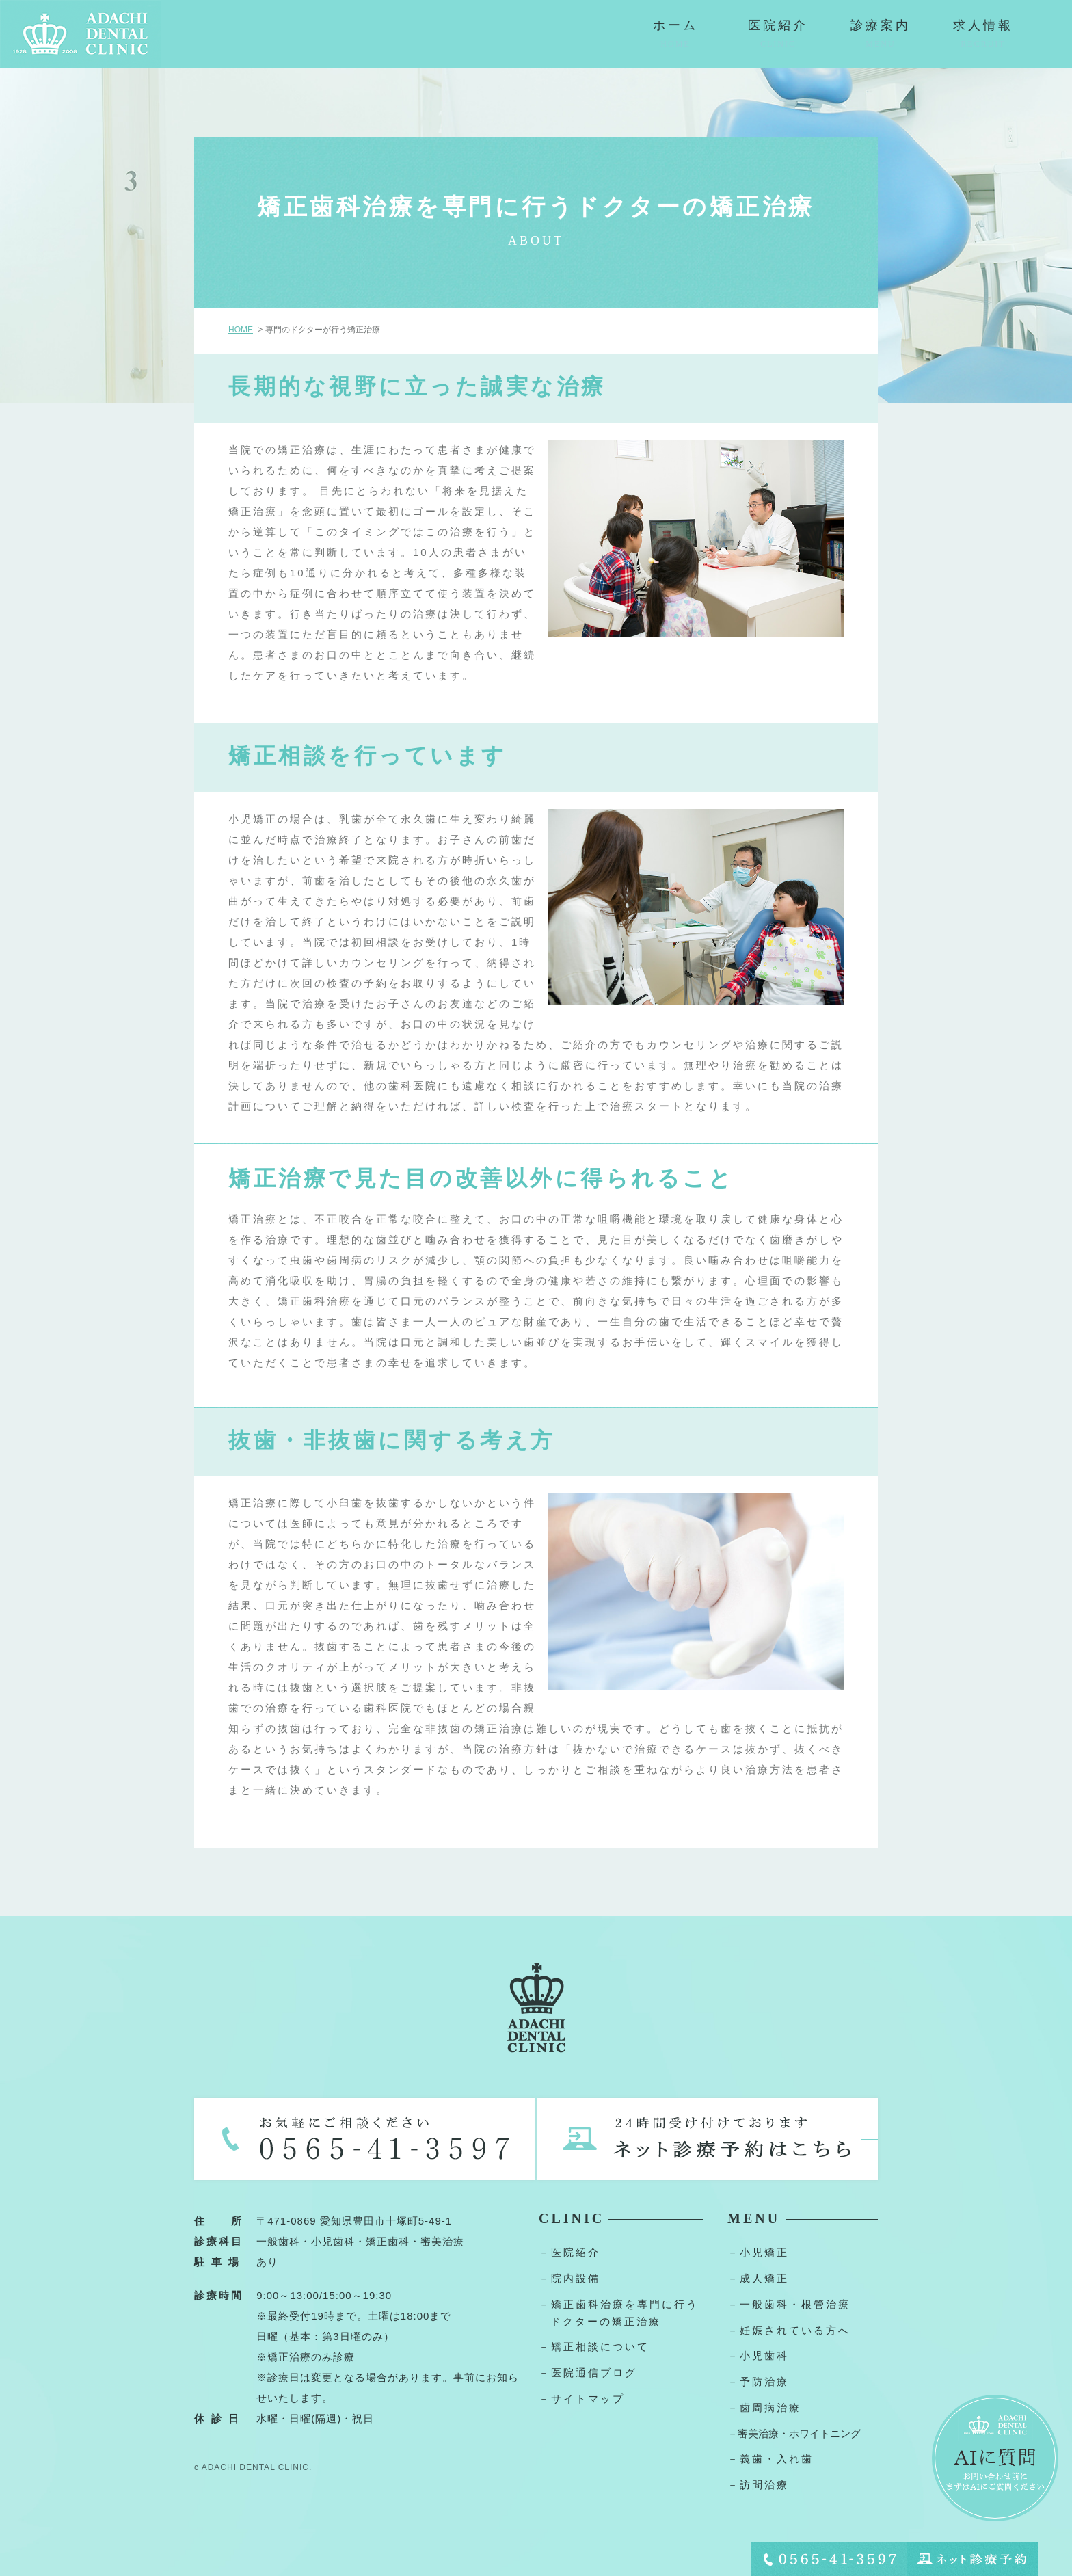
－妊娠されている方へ (788, 2330)
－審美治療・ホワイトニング (794, 2433)
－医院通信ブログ (588, 2372)
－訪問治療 (758, 2485)
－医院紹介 (569, 2252)
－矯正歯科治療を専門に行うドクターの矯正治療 (619, 2312)
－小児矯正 (758, 2252)
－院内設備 (569, 2278)
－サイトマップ (582, 2398)
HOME (240, 329)
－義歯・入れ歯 (770, 2459)
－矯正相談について (594, 2346)
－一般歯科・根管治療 (788, 2304)
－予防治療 (758, 2381)
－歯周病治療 (764, 2407)
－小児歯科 (758, 2355)
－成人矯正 (758, 2278)
